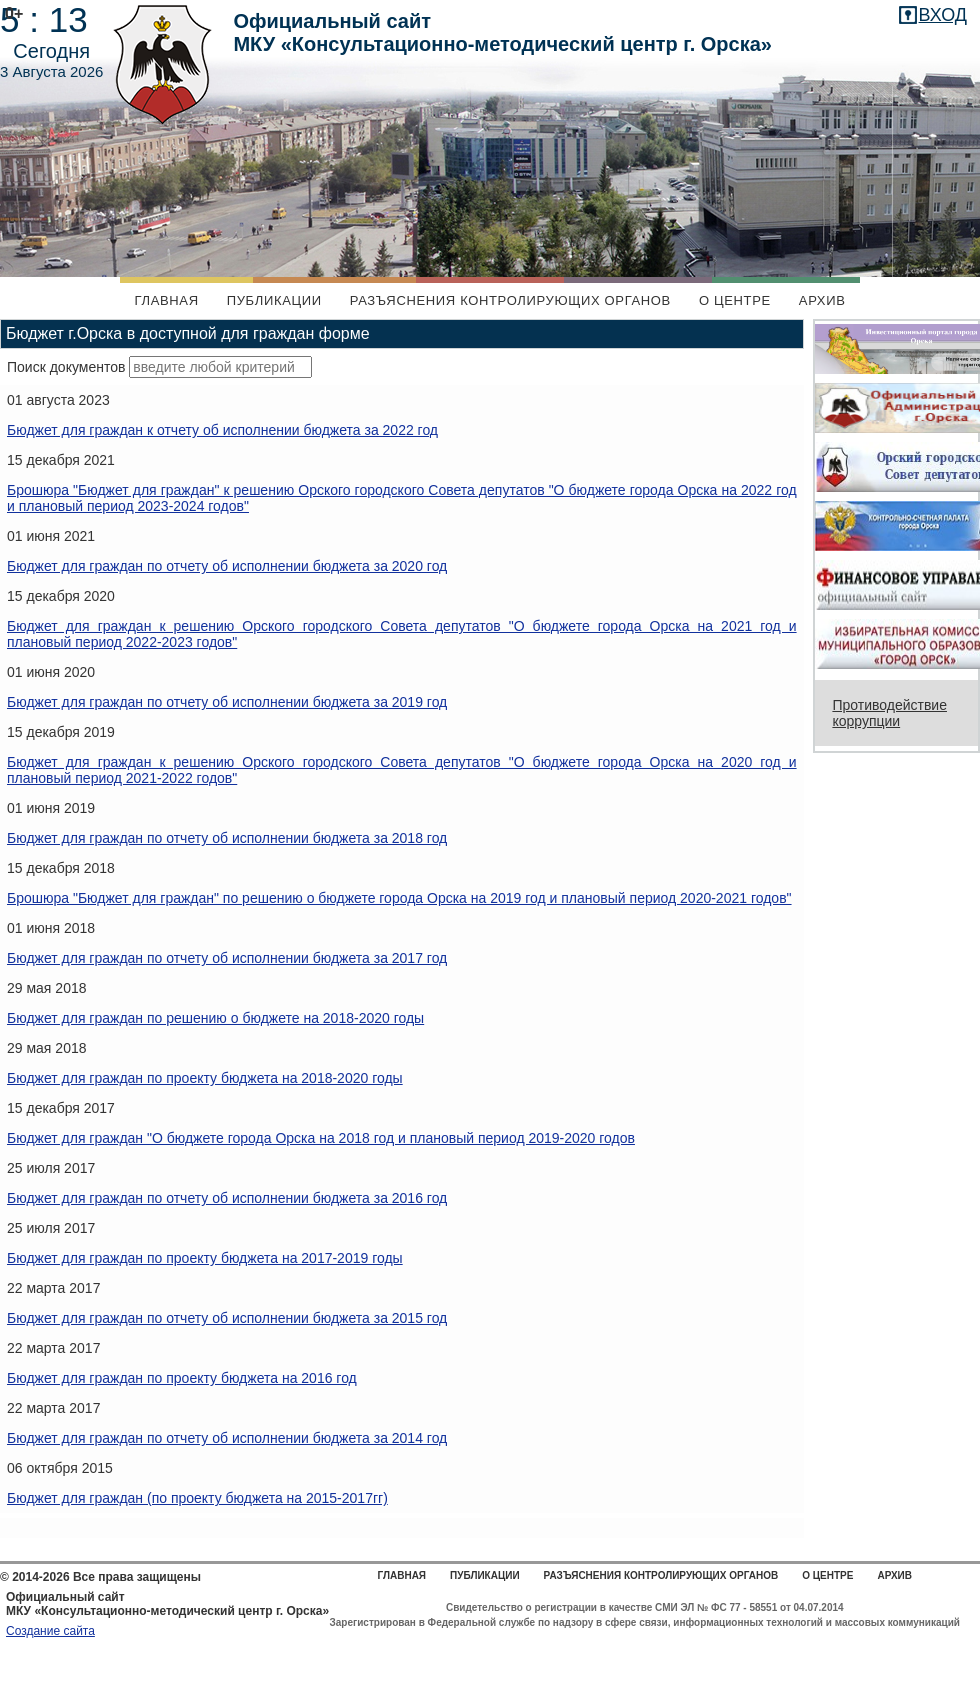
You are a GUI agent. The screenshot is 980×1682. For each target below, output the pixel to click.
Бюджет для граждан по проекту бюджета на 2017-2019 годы (205, 1258)
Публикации (274, 300)
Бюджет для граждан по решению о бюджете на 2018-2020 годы (215, 1018)
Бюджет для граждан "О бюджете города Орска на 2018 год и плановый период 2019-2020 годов (321, 1138)
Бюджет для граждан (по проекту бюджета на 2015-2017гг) (197, 1498)
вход (943, 15)
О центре (735, 300)
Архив (822, 300)
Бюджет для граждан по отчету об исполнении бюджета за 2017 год (227, 958)
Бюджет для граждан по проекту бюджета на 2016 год (182, 1378)
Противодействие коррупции (889, 713)
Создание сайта (50, 1631)
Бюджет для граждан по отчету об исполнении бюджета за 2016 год (227, 1198)
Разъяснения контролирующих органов (510, 300)
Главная (166, 300)
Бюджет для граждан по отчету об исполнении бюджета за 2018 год (227, 838)
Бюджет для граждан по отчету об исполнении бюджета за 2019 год (227, 702)
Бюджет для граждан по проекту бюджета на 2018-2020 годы (205, 1078)
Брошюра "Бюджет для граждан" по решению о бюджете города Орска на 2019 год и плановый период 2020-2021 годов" (399, 898)
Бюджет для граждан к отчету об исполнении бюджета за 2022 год (222, 430)
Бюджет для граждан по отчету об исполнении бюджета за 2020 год (227, 566)
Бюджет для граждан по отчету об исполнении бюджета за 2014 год (227, 1438)
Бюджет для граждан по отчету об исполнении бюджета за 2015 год (227, 1318)
